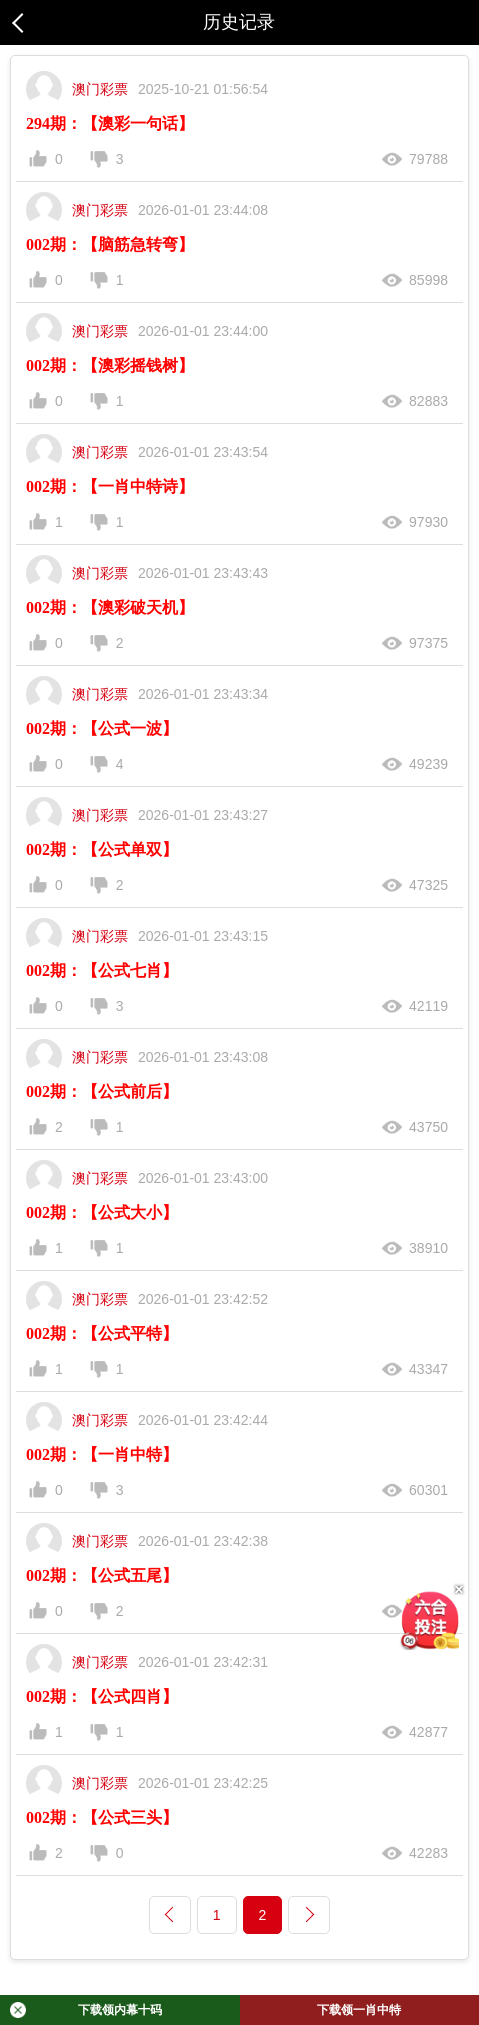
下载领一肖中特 (359, 2010)
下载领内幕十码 (86, 2010)
